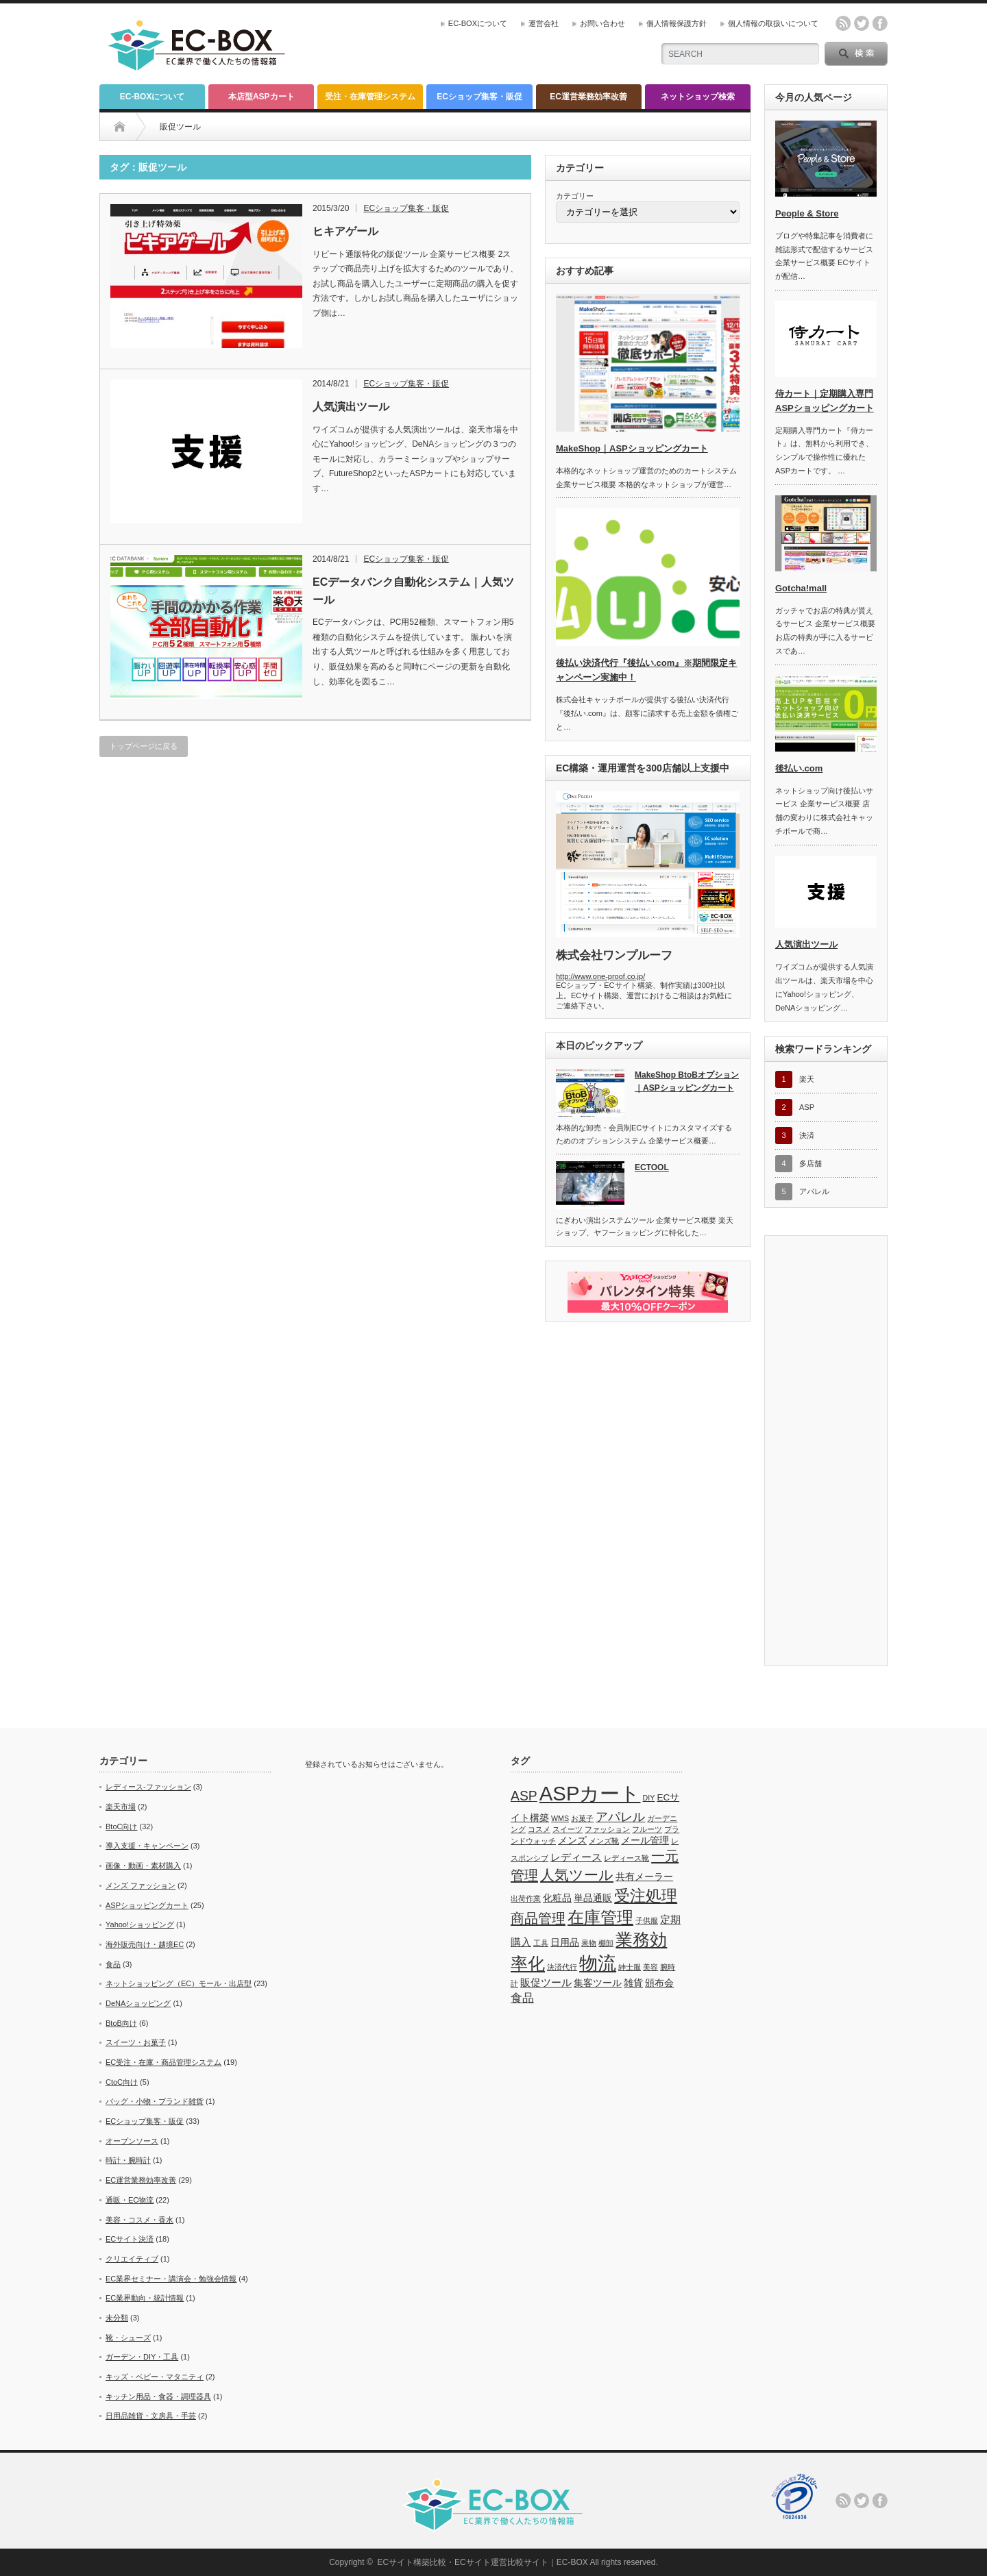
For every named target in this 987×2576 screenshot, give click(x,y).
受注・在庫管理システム (370, 96)
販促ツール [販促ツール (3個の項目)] (546, 1982)
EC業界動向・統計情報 (145, 2298)
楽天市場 (121, 1807)
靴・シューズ (128, 2337)
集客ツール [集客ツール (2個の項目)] (598, 1983)
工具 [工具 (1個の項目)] (540, 1943)
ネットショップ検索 (698, 96)
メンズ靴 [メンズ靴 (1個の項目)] (604, 1841)
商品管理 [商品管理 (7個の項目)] (538, 1918)
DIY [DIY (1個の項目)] (649, 1798)
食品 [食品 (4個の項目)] (522, 1998)
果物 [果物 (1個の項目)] (588, 1943)
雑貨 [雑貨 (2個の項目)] (633, 1983)
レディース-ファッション (148, 1787)
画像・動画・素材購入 (143, 1865)
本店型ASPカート (261, 96)
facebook (880, 23)
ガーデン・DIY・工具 (142, 2357)
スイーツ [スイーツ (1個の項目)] (567, 1829)
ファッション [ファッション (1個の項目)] (607, 1829)
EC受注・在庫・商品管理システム (163, 2062)
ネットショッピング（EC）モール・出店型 (179, 1983)
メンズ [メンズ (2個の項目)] (572, 1840)
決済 (806, 1135)
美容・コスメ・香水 (139, 2220)
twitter (861, 23)
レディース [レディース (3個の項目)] (576, 1857)
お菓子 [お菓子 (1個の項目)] (582, 1818)
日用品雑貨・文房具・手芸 (151, 2416)
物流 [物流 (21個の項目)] (597, 1963)
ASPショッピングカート (147, 1905)
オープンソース (132, 2141)
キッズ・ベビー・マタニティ (155, 2377)
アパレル (814, 1191)
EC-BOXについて (477, 23)
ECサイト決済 (130, 2239)
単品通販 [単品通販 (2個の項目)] (593, 1898)
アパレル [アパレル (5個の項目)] (620, 1816)
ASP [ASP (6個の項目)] (524, 1795)
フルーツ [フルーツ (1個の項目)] (647, 1829)
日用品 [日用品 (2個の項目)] (564, 1942)
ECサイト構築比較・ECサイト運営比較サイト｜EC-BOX (482, 2562)
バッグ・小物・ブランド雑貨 (155, 2101)
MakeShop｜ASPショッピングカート (632, 448)
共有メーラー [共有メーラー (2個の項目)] (644, 1877)
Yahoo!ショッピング (140, 1924)
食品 (113, 1964)
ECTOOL (652, 1167)
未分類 (117, 2318)
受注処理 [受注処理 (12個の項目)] (645, 1896)
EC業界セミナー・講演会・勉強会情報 (171, 2279)
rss (843, 23)
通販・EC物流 (130, 2200)
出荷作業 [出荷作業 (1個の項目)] (526, 1898)
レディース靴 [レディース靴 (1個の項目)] (626, 1858)
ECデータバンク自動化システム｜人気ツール (413, 591)
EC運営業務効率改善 (588, 96)
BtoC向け (121, 1826)
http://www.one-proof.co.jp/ (600, 976)
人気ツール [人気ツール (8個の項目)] (576, 1875)
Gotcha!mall (801, 588)
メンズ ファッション (140, 1885)
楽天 (806, 1079)
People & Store (806, 213)
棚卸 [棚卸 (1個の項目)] (605, 1943)
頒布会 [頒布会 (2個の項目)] (659, 1983)
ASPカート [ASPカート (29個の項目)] (590, 1793)
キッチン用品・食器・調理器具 (158, 2396)
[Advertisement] (480, 44)
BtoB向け (121, 2023)
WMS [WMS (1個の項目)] (560, 1818)
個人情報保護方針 (676, 23)
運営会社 (543, 23)
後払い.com (798, 768)
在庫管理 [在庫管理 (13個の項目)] (600, 1917)
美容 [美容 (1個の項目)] (650, 1967)
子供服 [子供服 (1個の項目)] (646, 1920)
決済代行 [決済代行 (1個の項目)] (562, 1967)
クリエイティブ (132, 2259)
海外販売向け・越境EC (145, 1944)
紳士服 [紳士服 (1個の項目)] (629, 1967)
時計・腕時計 (128, 2160)
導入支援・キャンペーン (147, 1846)
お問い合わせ (602, 23)
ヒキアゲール (345, 231)
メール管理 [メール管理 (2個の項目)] (645, 1840)
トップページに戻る (144, 746)
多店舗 (810, 1163)
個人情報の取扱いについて (773, 23)
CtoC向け (122, 2082)
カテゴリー (575, 196)
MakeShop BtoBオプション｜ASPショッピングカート (687, 1081)
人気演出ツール (351, 406)
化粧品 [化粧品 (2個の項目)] (557, 1898)
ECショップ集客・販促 (479, 96)
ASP (806, 1107)
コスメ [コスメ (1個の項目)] (539, 1829)
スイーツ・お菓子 (136, 2042)
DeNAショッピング (138, 2003)
